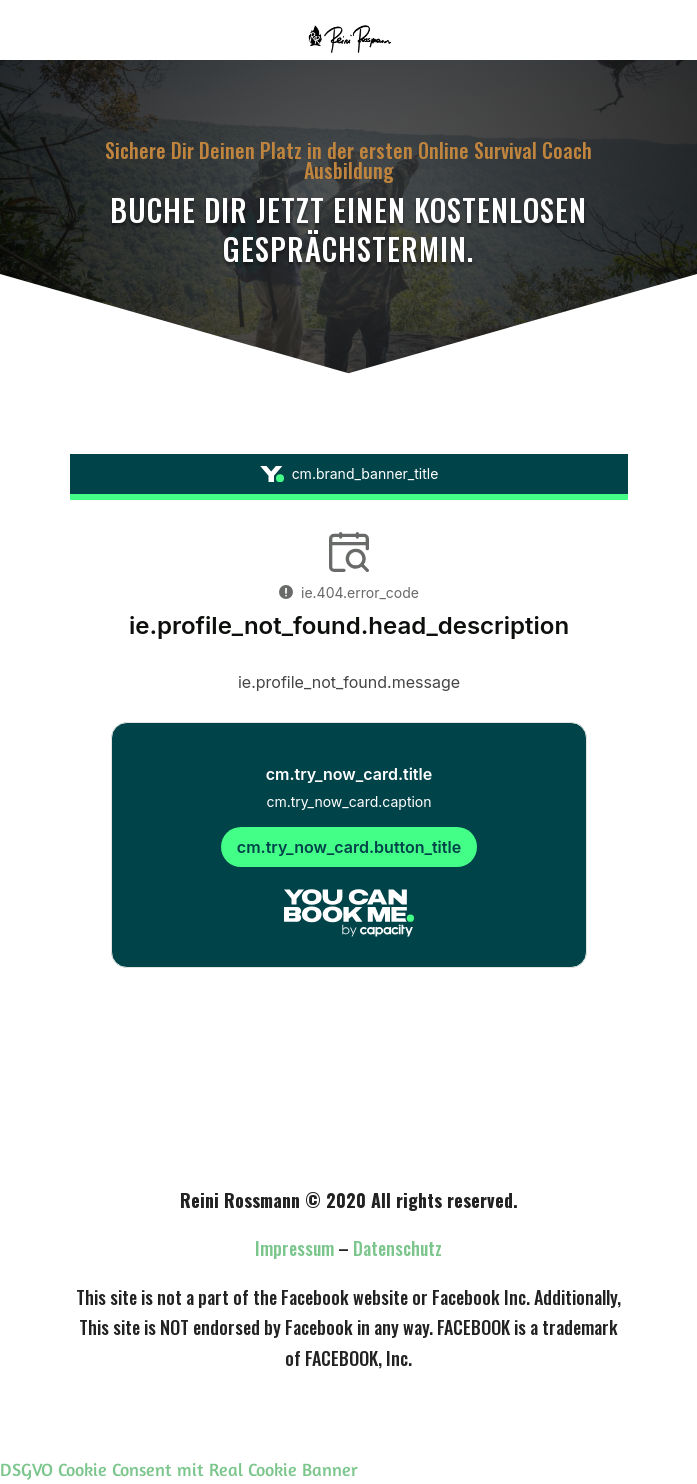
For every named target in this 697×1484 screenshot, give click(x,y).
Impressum (294, 1248)
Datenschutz (397, 1248)
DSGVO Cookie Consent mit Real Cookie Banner (179, 1469)
